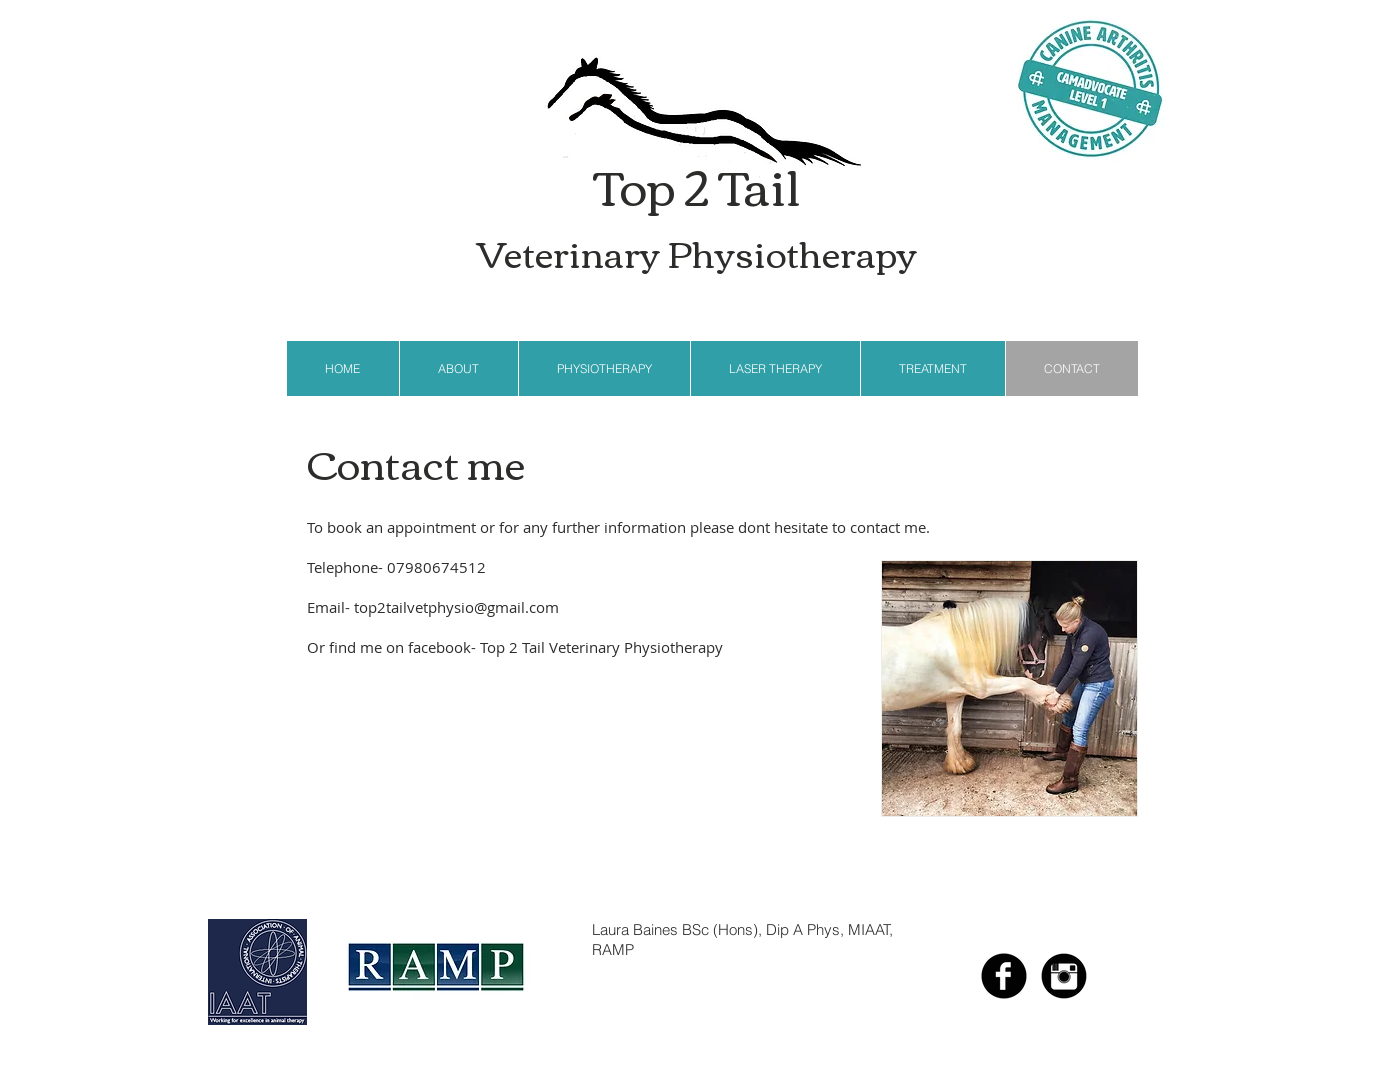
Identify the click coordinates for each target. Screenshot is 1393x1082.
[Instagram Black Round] (1064, 976)
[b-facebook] (1004, 976)
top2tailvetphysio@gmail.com (456, 607)
